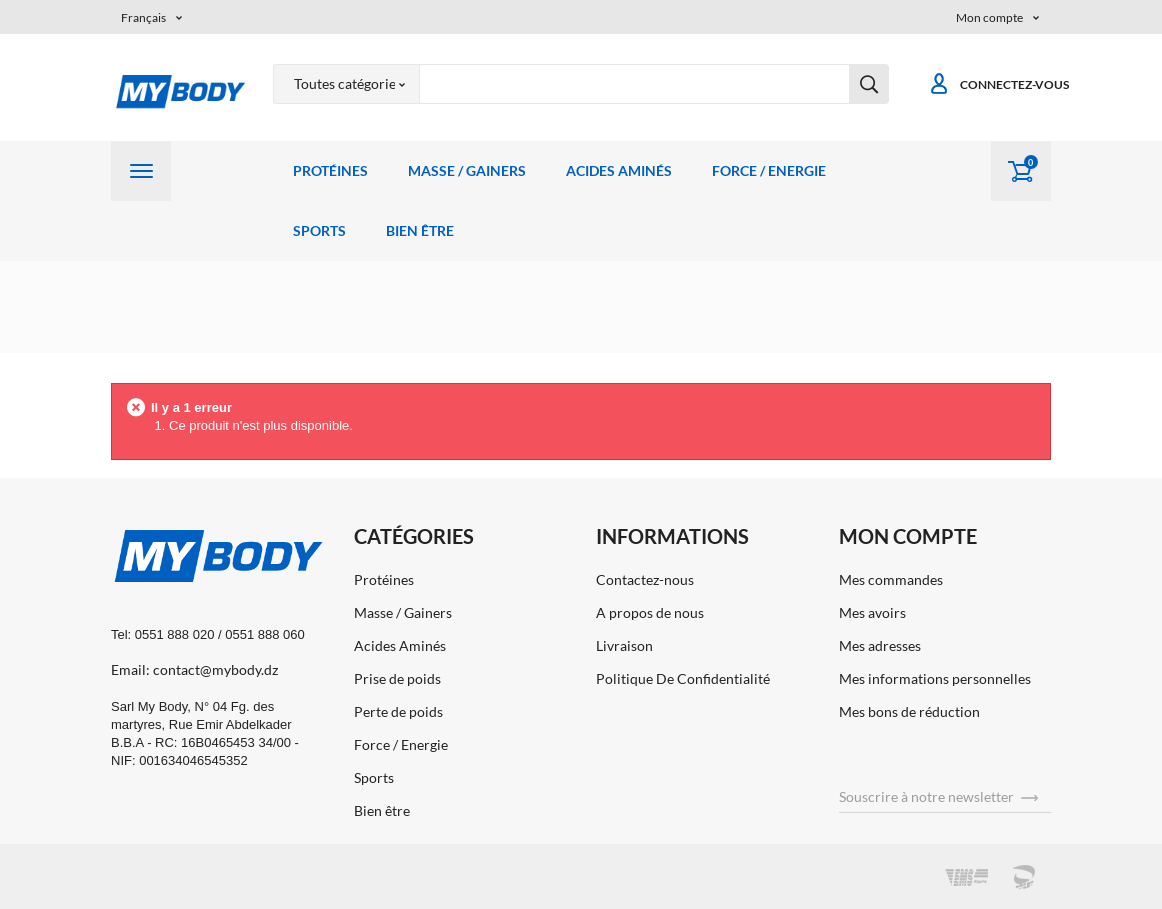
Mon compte (908, 536)
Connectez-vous (999, 84)
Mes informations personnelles (935, 678)
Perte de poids (398, 711)
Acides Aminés (619, 170)
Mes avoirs (872, 612)
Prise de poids (397, 678)
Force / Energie (769, 170)
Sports (319, 230)
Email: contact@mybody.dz (194, 669)
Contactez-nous (645, 579)
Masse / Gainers (467, 170)
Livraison (624, 645)
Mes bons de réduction (909, 711)
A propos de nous (650, 612)
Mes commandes (891, 579)
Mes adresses (880, 645)
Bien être (420, 230)
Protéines (330, 170)
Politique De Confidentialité (683, 678)
